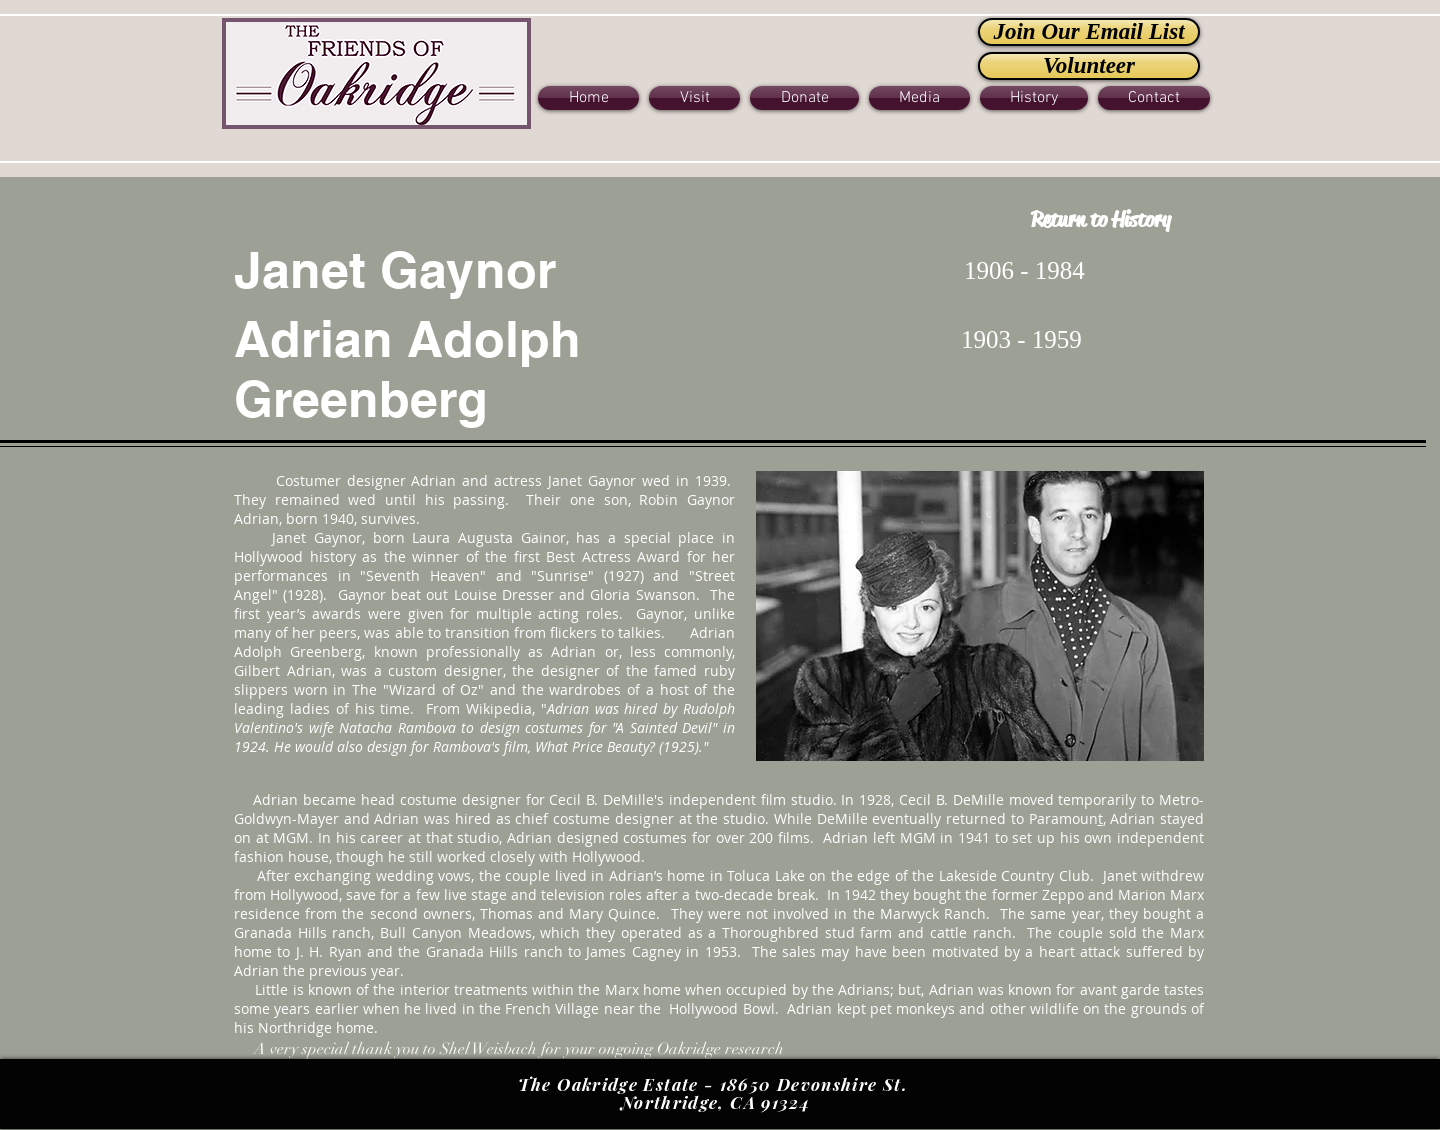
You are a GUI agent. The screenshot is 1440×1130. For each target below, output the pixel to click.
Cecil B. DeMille (601, 799)
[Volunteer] (1089, 66)
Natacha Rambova (397, 727)
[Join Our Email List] (1089, 32)
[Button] (376, 71)
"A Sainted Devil (662, 727)
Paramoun (1063, 818)
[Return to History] (1100, 220)
